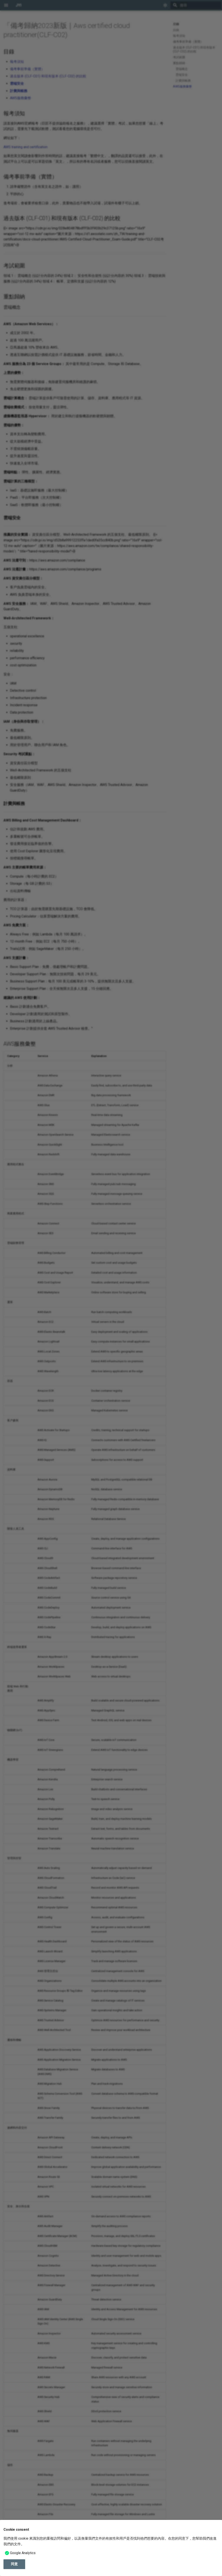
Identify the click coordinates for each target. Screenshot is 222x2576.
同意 (14, 2564)
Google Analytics (23, 2553)
